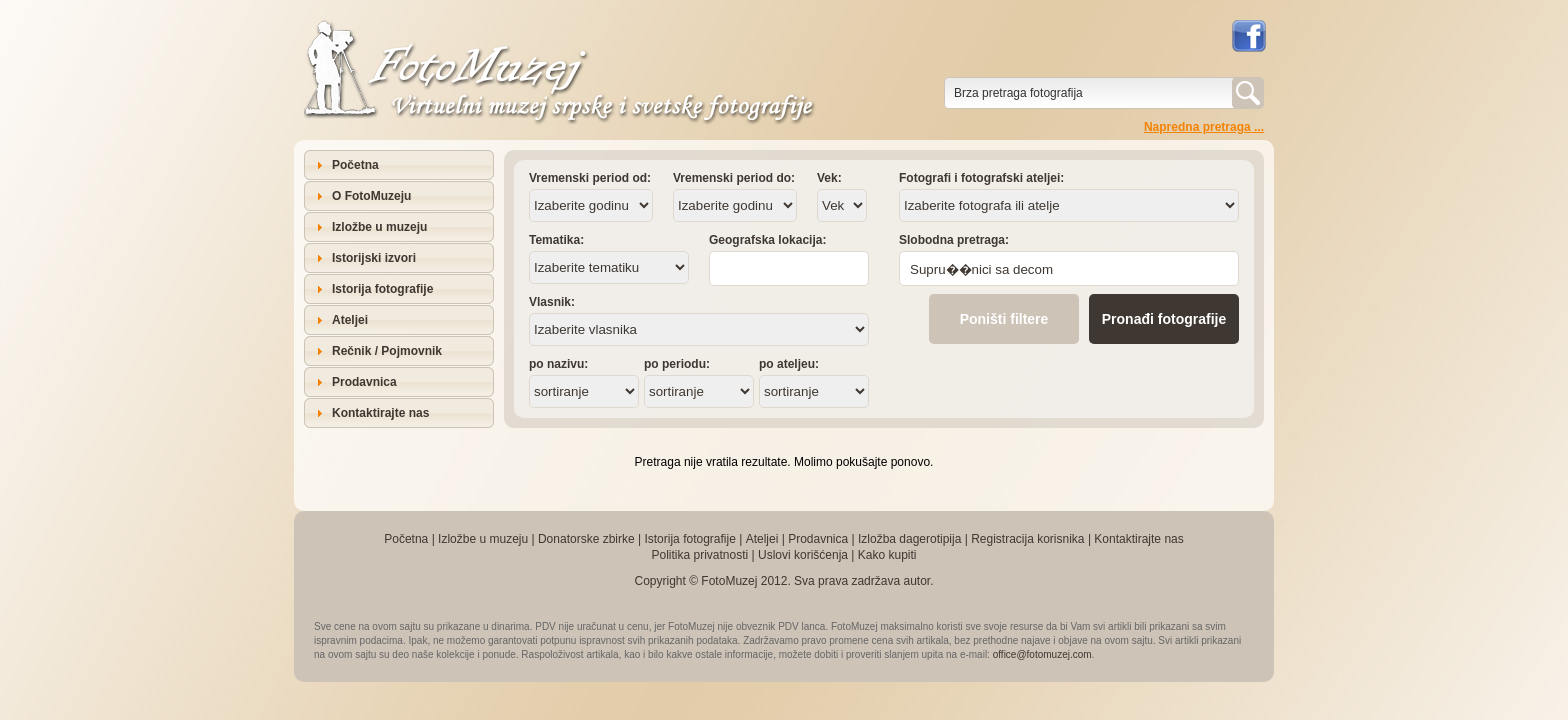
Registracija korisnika (1027, 539)
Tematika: (556, 240)
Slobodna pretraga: (954, 240)
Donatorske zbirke (586, 539)
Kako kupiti (887, 555)
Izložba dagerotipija (909, 539)
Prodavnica (364, 382)
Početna (355, 165)
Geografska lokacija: (767, 240)
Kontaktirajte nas (380, 413)
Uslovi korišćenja (803, 555)
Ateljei (350, 320)
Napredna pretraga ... (1204, 127)
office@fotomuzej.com (1042, 654)
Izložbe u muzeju (379, 227)
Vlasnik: (552, 302)
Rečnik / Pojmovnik (387, 351)
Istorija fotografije (382, 289)
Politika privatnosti (699, 555)
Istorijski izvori (374, 258)
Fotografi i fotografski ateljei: (981, 178)
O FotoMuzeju (371, 196)
